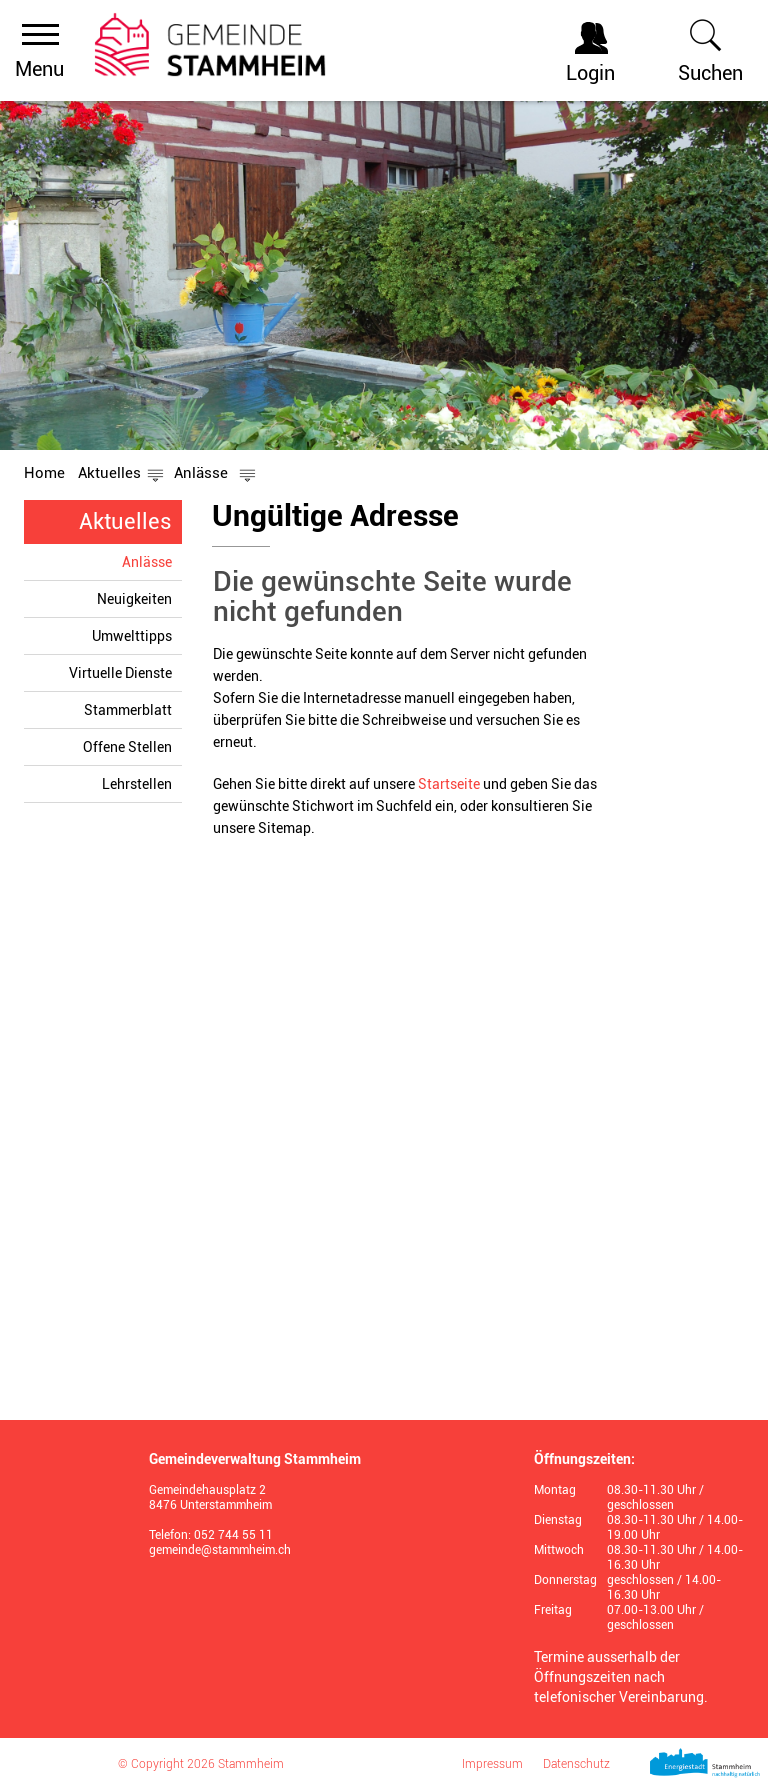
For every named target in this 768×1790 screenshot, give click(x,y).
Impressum (492, 1764)
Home (44, 473)
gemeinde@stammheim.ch (220, 1550)
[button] (109, 473)
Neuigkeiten (134, 599)
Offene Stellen (127, 747)
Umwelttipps (132, 636)
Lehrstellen (137, 784)
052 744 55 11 (233, 1535)
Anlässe (152, 561)
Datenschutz (576, 1764)
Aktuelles (125, 521)
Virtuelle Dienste (120, 673)
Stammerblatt (128, 710)
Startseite (449, 784)
